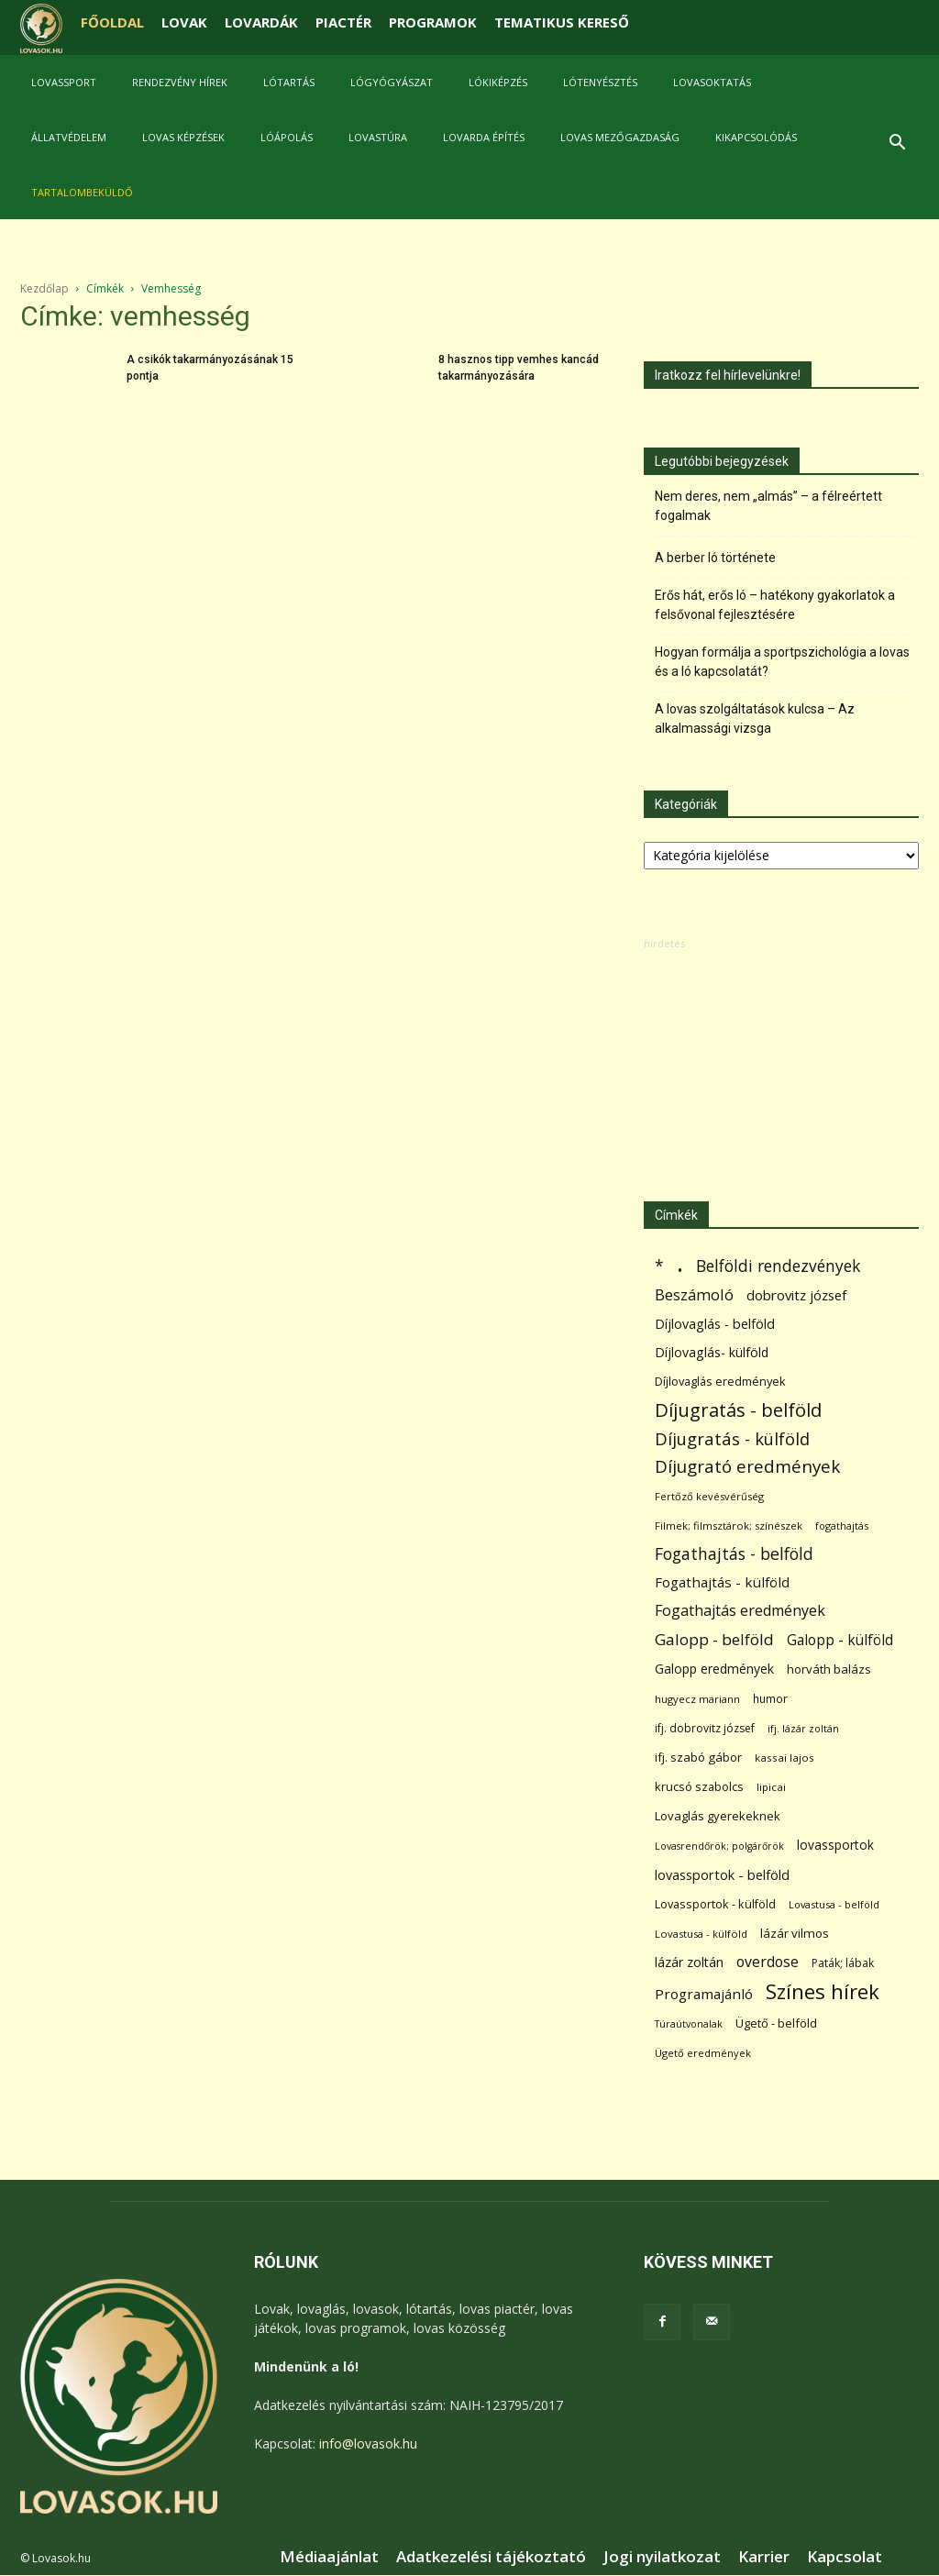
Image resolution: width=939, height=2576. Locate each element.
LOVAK (184, 22)
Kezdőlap (44, 288)
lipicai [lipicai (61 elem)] (771, 1787)
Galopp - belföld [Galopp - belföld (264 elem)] (714, 1639)
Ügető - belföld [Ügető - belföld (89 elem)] (776, 2023)
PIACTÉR (343, 22)
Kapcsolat (844, 2556)
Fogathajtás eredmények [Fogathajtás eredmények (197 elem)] (740, 1610)
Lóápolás (286, 137)
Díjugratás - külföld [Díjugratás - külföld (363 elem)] (732, 1438)
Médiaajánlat (329, 2556)
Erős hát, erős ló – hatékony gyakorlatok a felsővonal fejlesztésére (775, 605)
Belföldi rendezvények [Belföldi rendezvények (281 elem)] (778, 1266)
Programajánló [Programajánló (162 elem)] (704, 1994)
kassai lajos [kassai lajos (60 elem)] (784, 1757)
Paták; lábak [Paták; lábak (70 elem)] (843, 1963)
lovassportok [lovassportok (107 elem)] (835, 1844)
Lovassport (63, 82)
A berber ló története (715, 557)
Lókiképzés (498, 82)
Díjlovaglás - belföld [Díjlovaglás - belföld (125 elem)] (715, 1323)
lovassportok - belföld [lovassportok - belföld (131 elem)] (722, 1875)
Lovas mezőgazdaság (619, 137)
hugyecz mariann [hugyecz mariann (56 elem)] (697, 1699)
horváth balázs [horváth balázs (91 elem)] (829, 1669)
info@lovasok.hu (368, 2443)
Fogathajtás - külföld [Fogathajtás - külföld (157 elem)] (722, 1582)
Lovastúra (377, 137)
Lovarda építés (484, 137)
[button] (897, 144)
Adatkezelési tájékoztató (491, 2556)
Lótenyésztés (600, 82)
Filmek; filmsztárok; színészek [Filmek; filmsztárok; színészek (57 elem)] (728, 1525)
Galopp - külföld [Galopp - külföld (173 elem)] (840, 1640)
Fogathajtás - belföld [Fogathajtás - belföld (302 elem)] (734, 1554)
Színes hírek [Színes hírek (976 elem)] (822, 1991)
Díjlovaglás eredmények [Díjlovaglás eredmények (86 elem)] (720, 1381)
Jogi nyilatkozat (662, 2556)
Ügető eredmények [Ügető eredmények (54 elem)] (703, 2053)
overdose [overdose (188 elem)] (767, 1962)
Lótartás (289, 82)
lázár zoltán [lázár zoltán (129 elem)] (689, 1962)
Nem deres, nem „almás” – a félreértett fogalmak (768, 506)
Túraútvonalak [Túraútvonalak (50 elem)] (689, 2023)
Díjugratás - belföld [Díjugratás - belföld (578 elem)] (738, 1410)
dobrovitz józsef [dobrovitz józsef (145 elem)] (796, 1295)
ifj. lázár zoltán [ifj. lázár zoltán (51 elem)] (803, 1728)
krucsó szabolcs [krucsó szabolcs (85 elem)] (699, 1786)
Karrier (764, 2556)
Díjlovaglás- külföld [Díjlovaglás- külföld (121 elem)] (711, 1352)
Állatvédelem (68, 137)
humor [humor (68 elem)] (770, 1699)
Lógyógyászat (391, 82)
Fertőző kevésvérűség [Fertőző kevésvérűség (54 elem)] (709, 1496)
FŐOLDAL (112, 22)
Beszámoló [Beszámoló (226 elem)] (694, 1294)
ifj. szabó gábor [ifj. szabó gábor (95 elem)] (698, 1757)
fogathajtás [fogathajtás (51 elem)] (841, 1525)
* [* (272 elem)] (659, 1266)
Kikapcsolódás (756, 137)
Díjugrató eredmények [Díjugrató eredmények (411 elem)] (747, 1466)
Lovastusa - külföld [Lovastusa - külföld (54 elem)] (701, 1933)
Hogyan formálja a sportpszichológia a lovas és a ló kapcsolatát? (782, 662)
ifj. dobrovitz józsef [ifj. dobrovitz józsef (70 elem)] (705, 1728)
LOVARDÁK (261, 22)
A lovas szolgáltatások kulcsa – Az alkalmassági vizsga (755, 718)
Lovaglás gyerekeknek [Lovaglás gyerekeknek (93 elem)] (717, 1816)
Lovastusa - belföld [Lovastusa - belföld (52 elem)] (834, 1904)
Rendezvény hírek (179, 82)
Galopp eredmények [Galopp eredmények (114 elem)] (714, 1668)
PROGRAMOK (433, 22)
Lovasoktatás (712, 82)
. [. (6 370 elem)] (680, 1262)
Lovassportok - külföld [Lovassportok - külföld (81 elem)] (715, 1904)
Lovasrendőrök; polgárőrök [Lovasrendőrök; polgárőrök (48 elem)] (719, 1846)
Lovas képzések (183, 137)
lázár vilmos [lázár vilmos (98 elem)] (794, 1933)
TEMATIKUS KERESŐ (561, 22)
